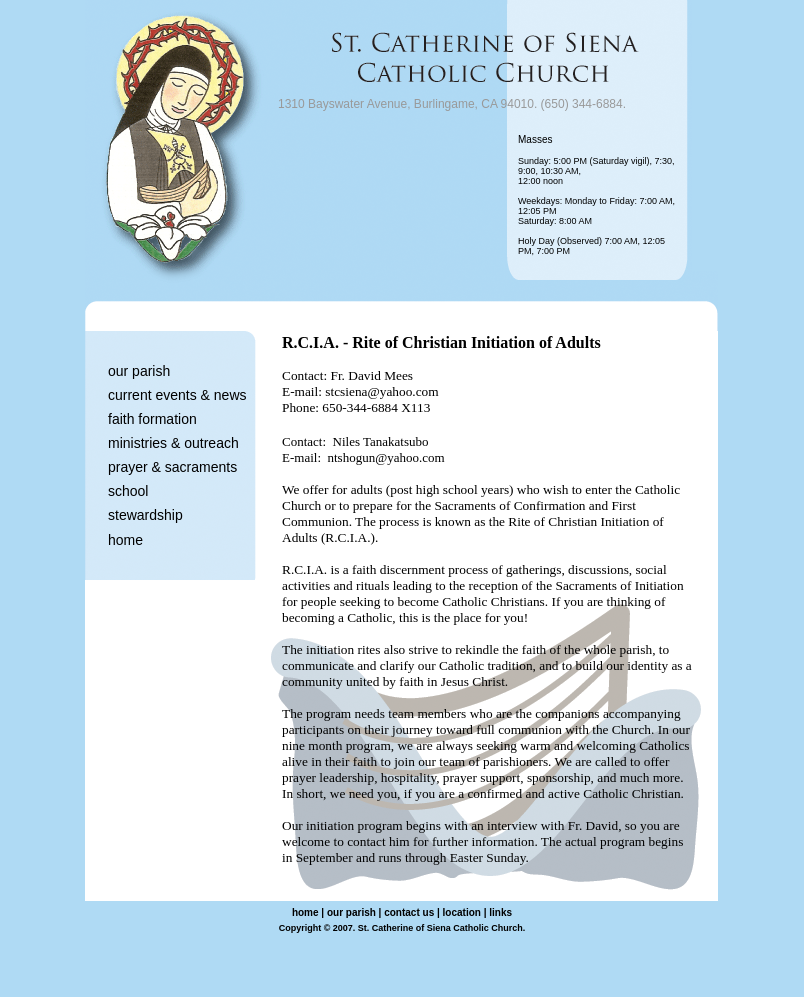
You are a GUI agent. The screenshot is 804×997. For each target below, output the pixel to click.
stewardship (145, 515)
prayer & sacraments (172, 467)
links (500, 912)
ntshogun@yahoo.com (386, 457)
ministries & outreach (173, 443)
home (125, 540)
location (462, 912)
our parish (139, 371)
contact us (409, 912)
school (128, 491)
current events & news (177, 395)
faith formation (152, 419)
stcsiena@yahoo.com (381, 391)
